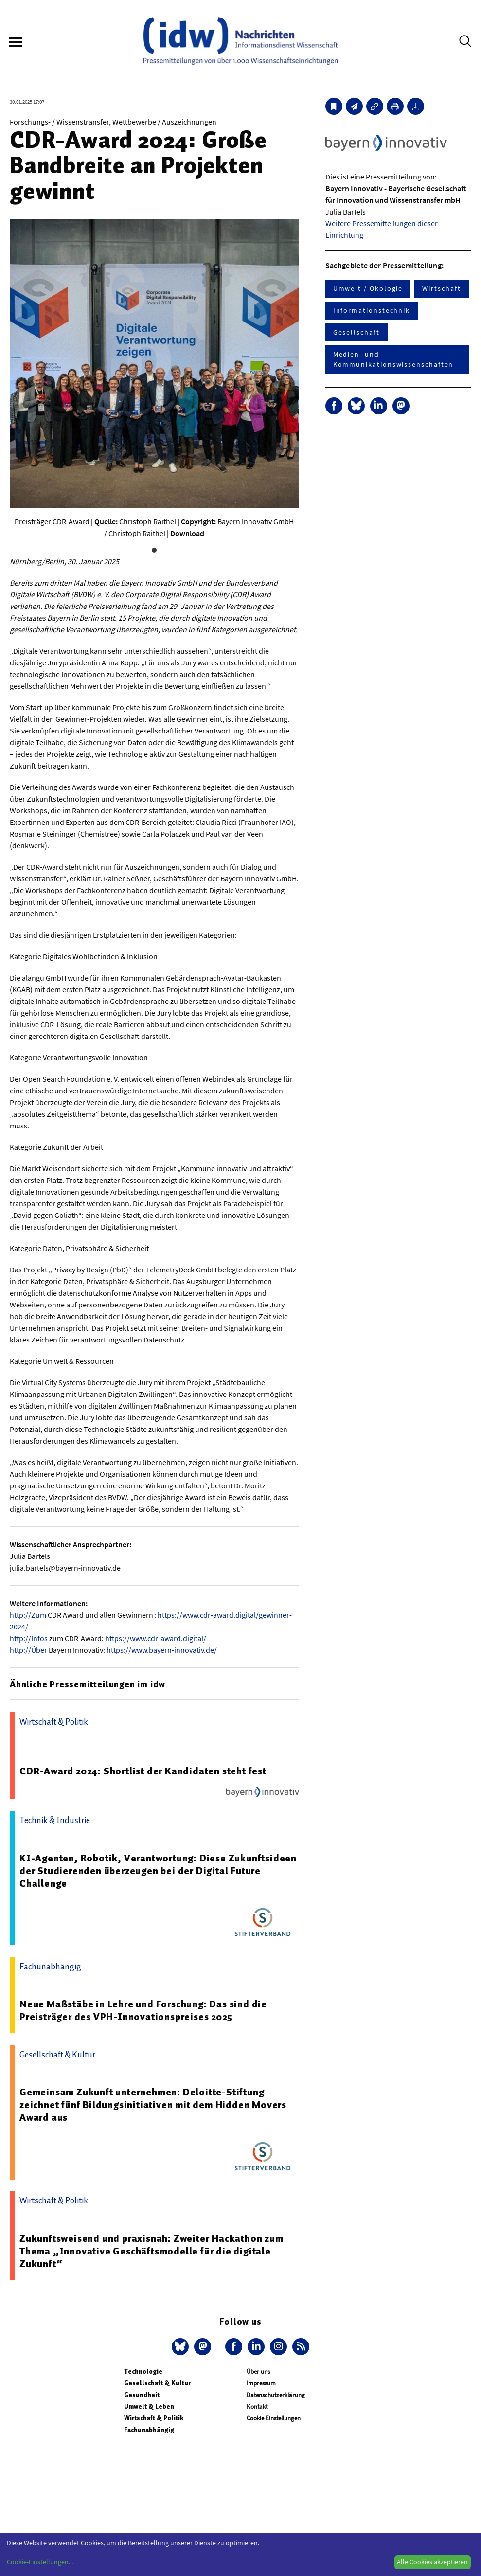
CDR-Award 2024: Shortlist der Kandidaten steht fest (143, 1771)
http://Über (28, 1650)
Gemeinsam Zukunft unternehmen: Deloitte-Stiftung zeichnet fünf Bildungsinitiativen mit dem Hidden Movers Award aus (152, 2105)
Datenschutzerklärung (276, 2395)
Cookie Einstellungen (274, 2418)
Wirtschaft (441, 288)
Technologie (143, 2371)
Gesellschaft (356, 332)
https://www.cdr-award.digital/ (155, 1638)
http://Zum (28, 1615)
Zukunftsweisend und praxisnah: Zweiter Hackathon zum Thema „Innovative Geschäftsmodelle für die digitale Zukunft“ (151, 2251)
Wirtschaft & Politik (153, 2418)
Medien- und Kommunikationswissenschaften (393, 359)
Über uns (258, 2371)
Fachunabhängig (149, 2429)
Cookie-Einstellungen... (40, 2562)
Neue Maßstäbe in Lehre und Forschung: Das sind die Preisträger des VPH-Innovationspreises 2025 (143, 2010)
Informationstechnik (371, 310)
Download (187, 533)
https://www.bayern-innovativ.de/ (162, 1650)
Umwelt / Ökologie (368, 288)
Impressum (261, 2383)
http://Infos (29, 1638)
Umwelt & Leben (149, 2406)
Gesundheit (142, 2394)
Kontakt (257, 2406)
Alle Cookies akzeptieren (432, 2562)
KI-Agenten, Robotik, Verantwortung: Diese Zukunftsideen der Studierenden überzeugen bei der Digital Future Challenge (158, 1871)
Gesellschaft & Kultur (157, 2383)
